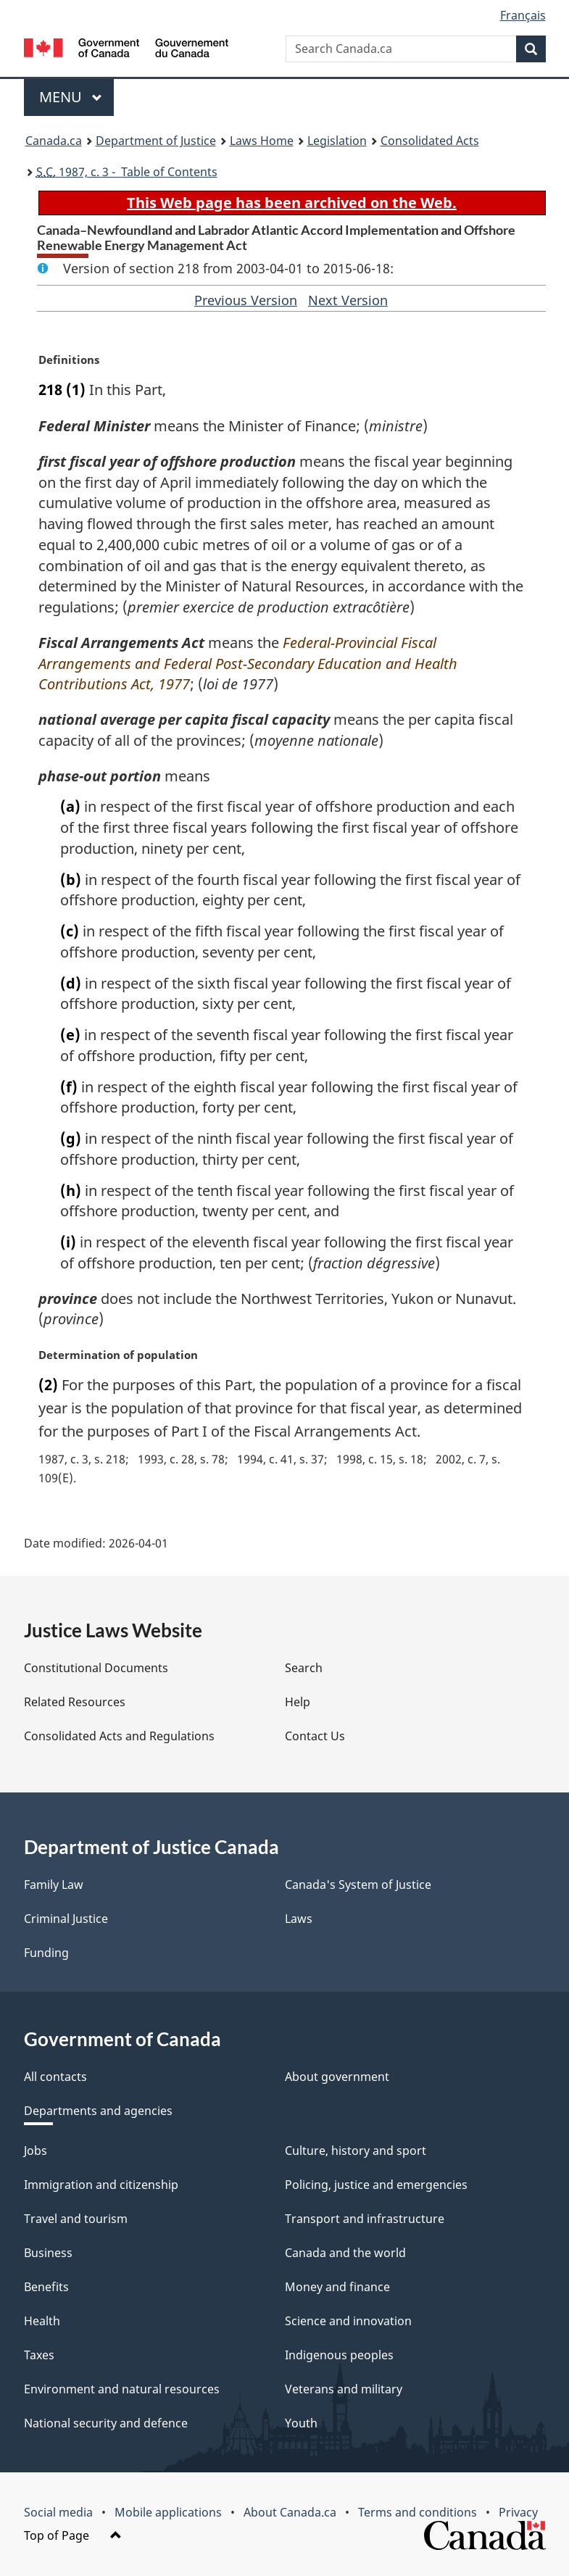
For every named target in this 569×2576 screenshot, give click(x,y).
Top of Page (73, 2535)
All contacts (55, 2077)
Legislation (337, 141)
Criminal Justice (66, 1919)
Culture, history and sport (355, 2151)
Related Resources (74, 1702)
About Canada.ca (290, 2512)
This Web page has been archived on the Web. (292, 202)
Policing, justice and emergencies (376, 2185)
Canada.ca (53, 141)
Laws (298, 1919)
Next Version (348, 300)
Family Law (53, 1884)
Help (297, 1702)
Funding (46, 1953)
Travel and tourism (76, 2219)
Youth (301, 2423)
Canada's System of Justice (358, 1884)
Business (48, 2253)
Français (523, 15)
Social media (58, 2512)
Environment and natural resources (122, 2389)
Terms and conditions (417, 2512)
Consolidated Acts (430, 141)
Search (304, 1668)
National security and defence (106, 2423)
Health (42, 2321)
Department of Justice (156, 141)
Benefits (46, 2287)
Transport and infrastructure (364, 2219)
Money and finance (337, 2287)
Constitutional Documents (96, 1668)
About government (337, 2077)
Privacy (518, 2512)
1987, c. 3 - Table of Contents (126, 172)
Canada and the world (345, 2253)
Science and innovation (348, 2321)
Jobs (35, 2151)
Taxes (39, 2355)
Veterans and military (343, 2389)
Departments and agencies (98, 2111)
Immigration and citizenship (101, 2185)
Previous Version (245, 300)
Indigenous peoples (339, 2355)
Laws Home (262, 141)
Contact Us (315, 1736)
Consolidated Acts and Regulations (119, 1736)
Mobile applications (168, 2512)
